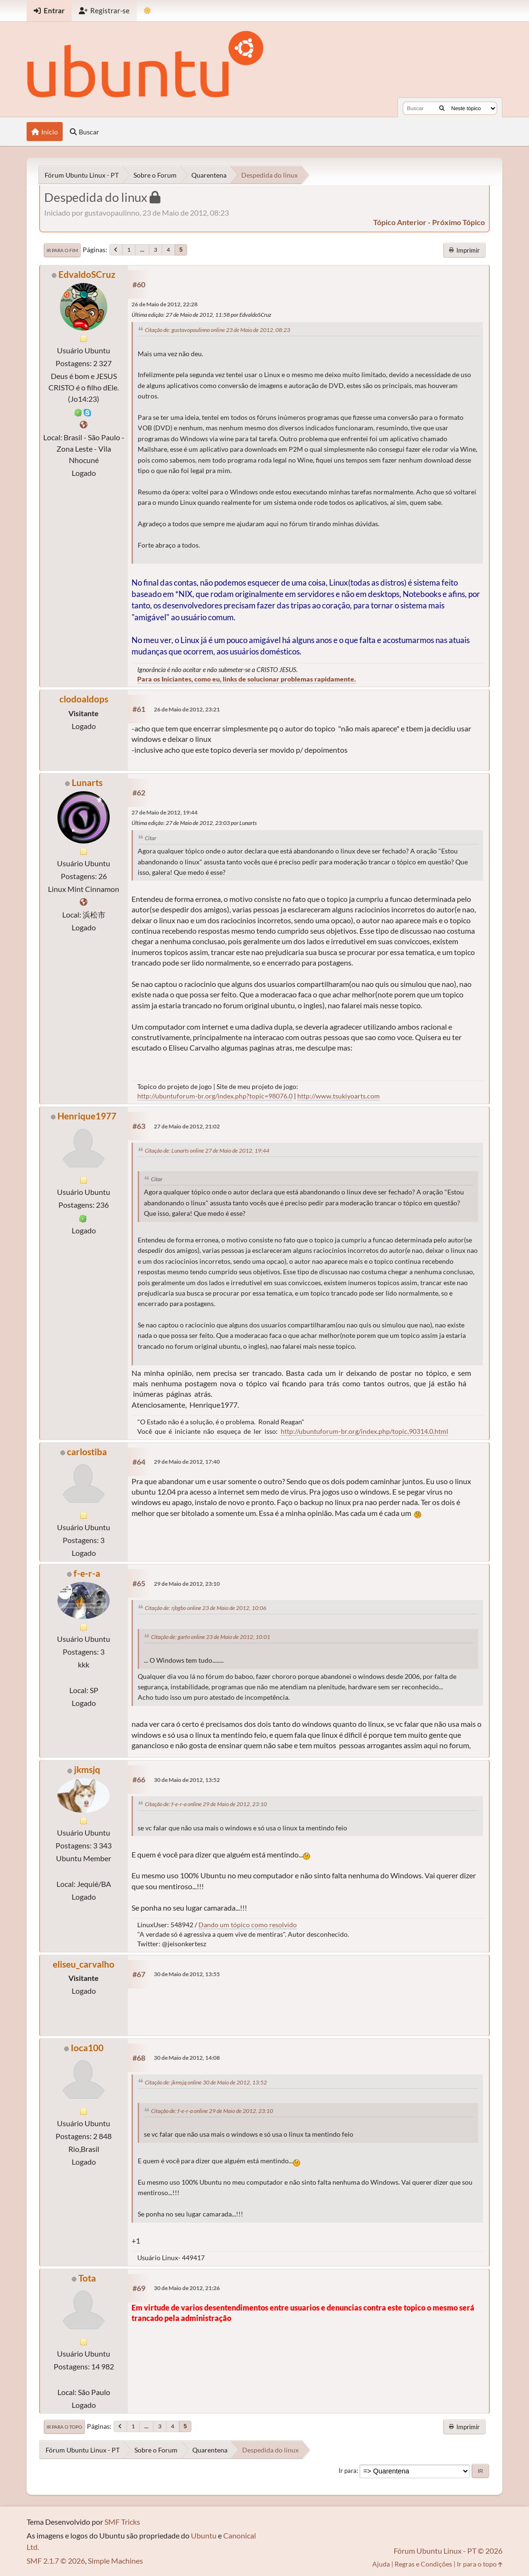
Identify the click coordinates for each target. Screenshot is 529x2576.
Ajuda (381, 2564)
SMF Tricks (122, 2521)
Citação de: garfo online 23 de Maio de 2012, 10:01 (210, 1636)
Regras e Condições (423, 2564)
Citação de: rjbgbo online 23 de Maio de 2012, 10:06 (205, 1607)
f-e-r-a (87, 1573)
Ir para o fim (62, 250)
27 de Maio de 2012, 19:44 (165, 812)
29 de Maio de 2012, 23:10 (187, 1584)
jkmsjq (87, 1769)
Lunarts (87, 782)
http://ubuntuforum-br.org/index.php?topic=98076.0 (215, 1096)
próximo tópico (458, 222)
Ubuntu (204, 2535)
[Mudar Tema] (147, 10)
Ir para (348, 2470)
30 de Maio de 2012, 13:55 (187, 1974)
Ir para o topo (64, 2427)
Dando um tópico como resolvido (247, 1925)
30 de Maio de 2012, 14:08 (187, 2058)
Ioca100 (87, 2047)
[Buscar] (442, 108)
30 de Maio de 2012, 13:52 (187, 1780)
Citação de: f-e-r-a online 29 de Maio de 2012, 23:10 (206, 1804)
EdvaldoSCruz (86, 274)
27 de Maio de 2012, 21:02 (187, 1126)
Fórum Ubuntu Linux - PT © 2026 (448, 2550)
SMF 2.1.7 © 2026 (56, 2560)
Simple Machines (115, 2560)
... (142, 249)
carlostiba (87, 1451)
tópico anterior (399, 222)
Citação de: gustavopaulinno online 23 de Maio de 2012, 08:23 (217, 329)
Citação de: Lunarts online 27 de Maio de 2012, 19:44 (207, 1150)
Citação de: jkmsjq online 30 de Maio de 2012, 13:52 (206, 2082)
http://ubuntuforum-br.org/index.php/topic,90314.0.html (364, 1431)
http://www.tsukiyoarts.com (338, 1096)
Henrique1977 (86, 1115)
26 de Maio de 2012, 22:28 (165, 304)
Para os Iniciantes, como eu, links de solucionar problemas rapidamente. (246, 679)
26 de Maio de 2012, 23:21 (187, 709)
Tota (87, 2278)
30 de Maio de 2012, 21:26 (187, 2288)
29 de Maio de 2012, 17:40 (187, 1461)
